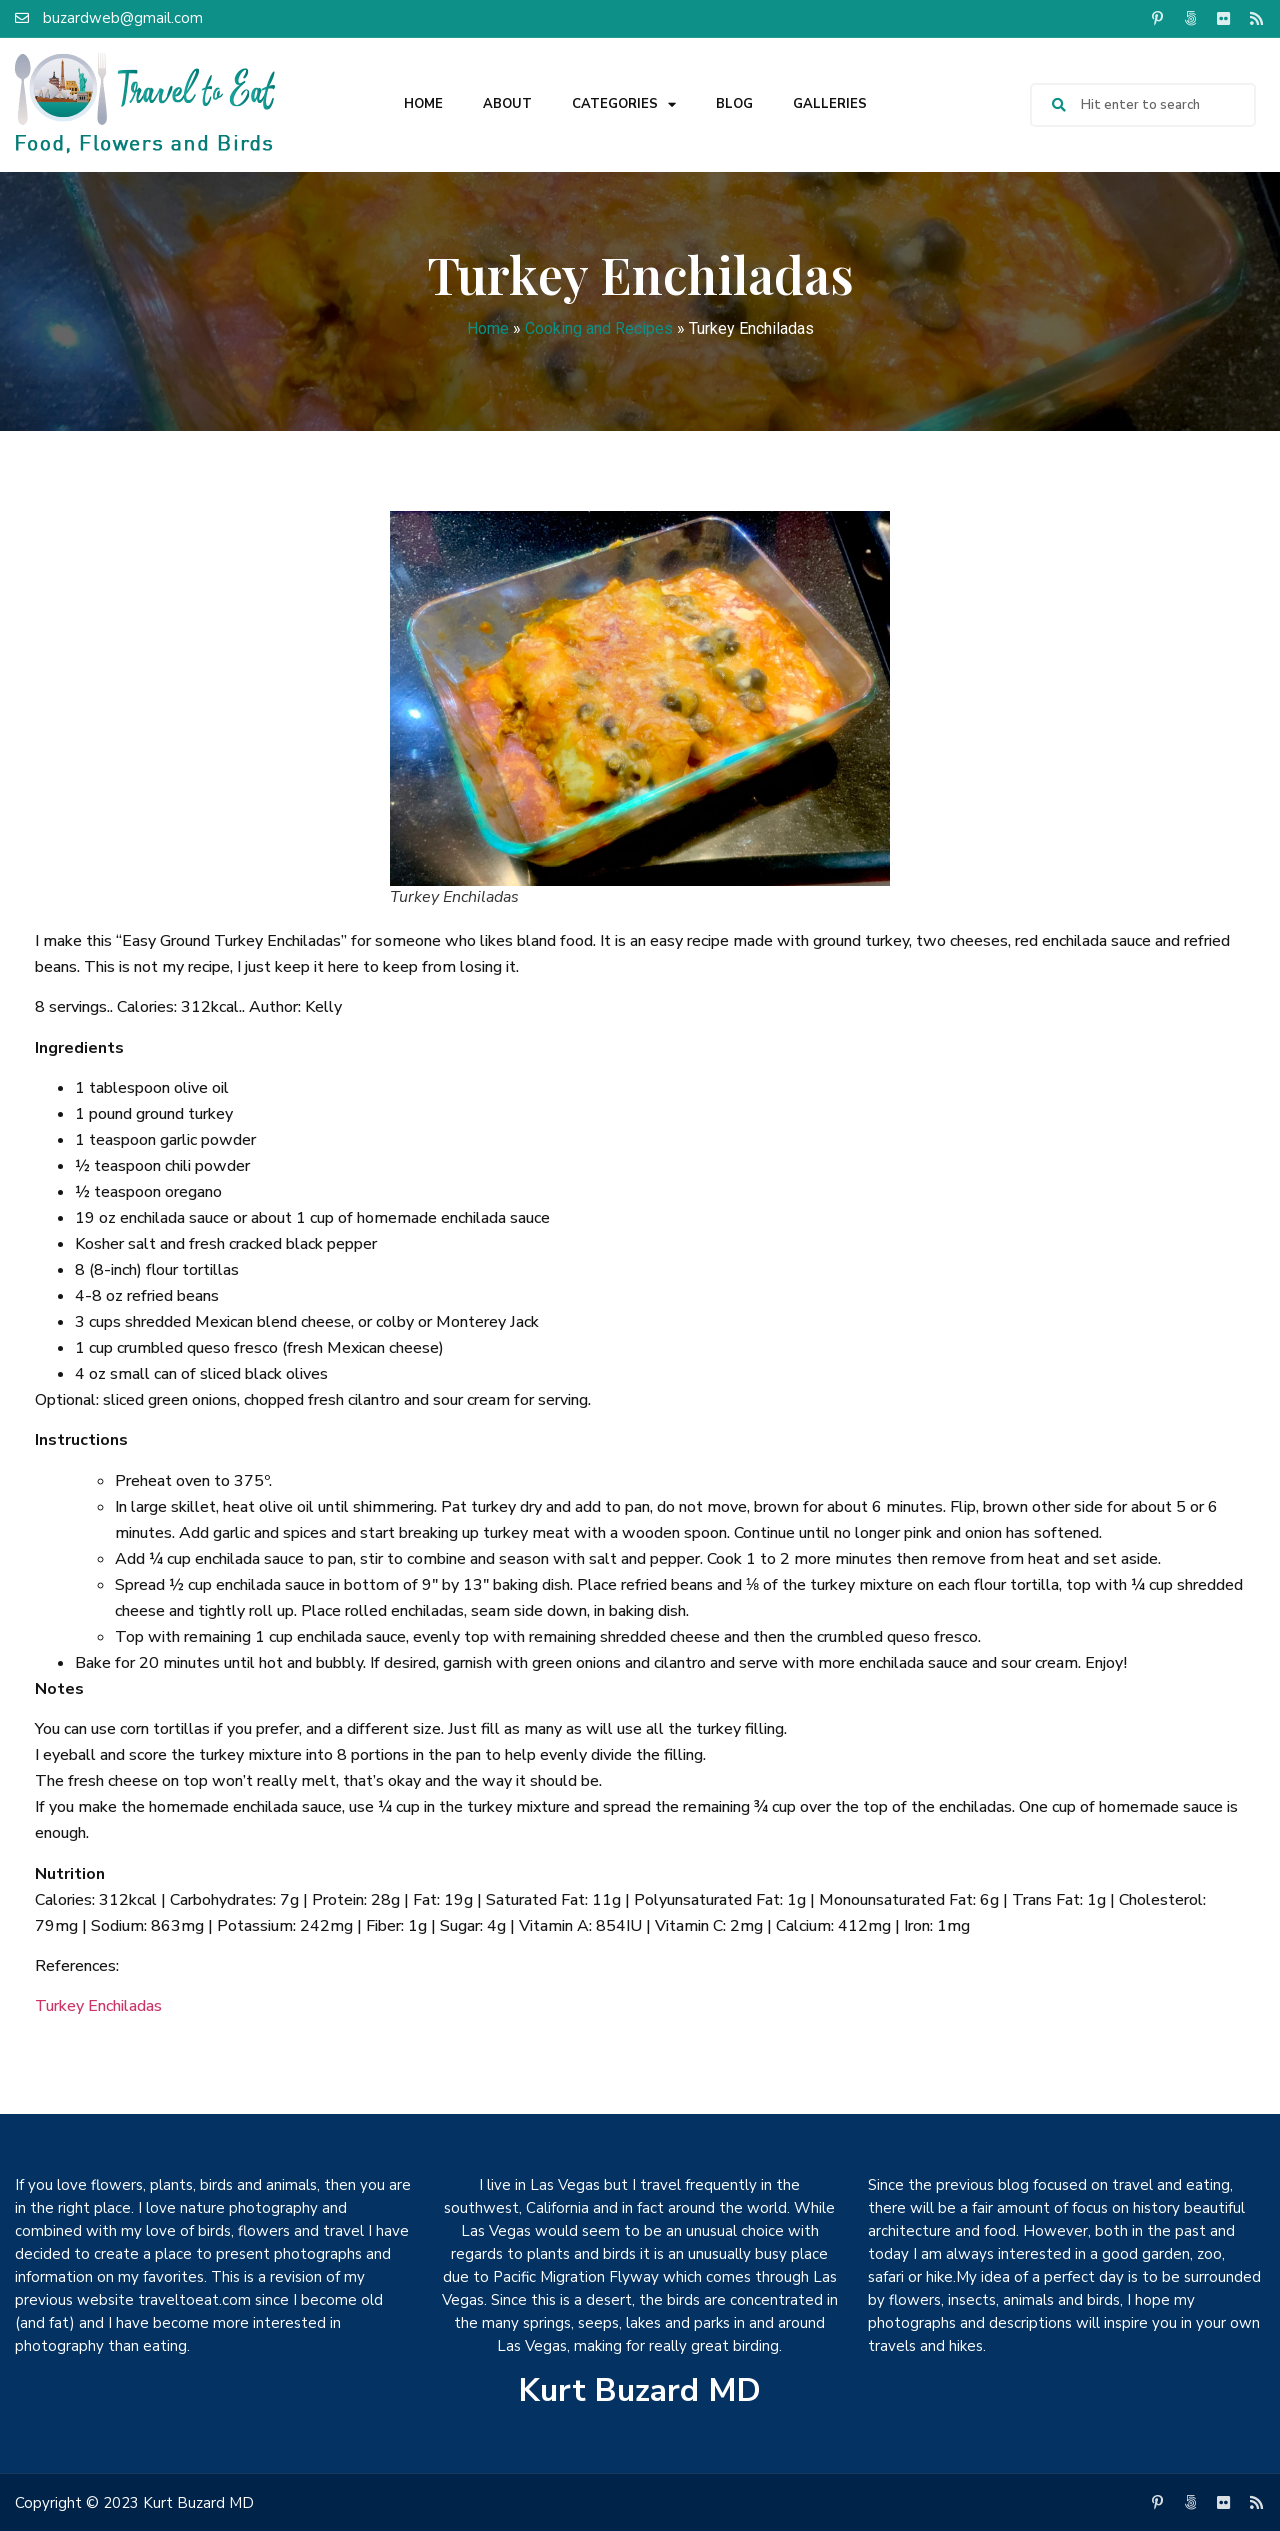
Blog (734, 104)
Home (423, 104)
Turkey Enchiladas (98, 2006)
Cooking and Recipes (599, 328)
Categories (624, 104)
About (507, 104)
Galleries (830, 104)
